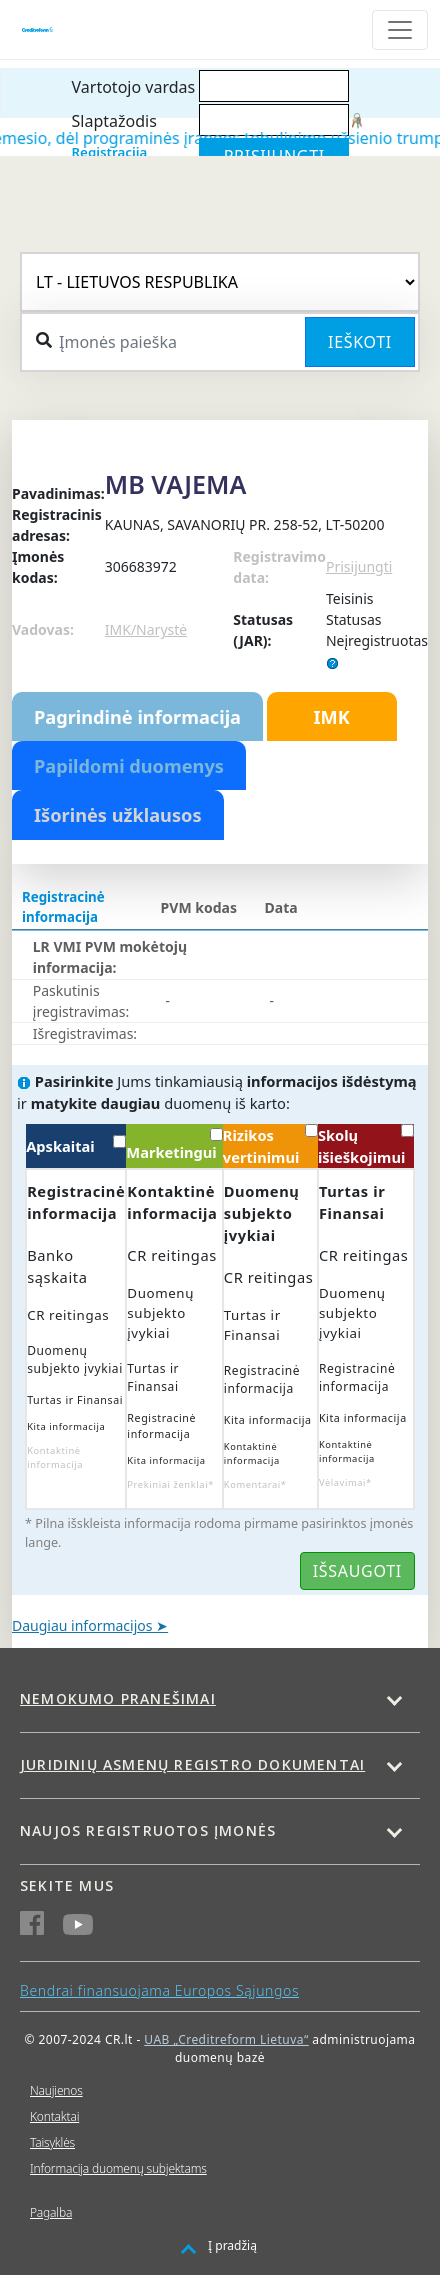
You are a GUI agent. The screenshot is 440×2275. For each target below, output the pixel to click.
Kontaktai (54, 2116)
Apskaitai (76, 1145)
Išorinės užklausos (118, 815)
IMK (331, 717)
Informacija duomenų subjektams (118, 2168)
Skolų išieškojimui (366, 1145)
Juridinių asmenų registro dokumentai (192, 1764)
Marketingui (174, 1145)
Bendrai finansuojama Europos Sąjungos (159, 1990)
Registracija (110, 152)
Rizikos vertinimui (270, 1145)
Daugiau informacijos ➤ (90, 1625)
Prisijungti (359, 566)
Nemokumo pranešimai (118, 1698)
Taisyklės (52, 2142)
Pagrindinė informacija (137, 717)
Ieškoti (360, 342)
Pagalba (51, 2212)
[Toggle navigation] (400, 30)
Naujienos (56, 2090)
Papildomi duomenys (129, 766)
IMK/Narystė (146, 629)
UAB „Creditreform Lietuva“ (226, 2039)
